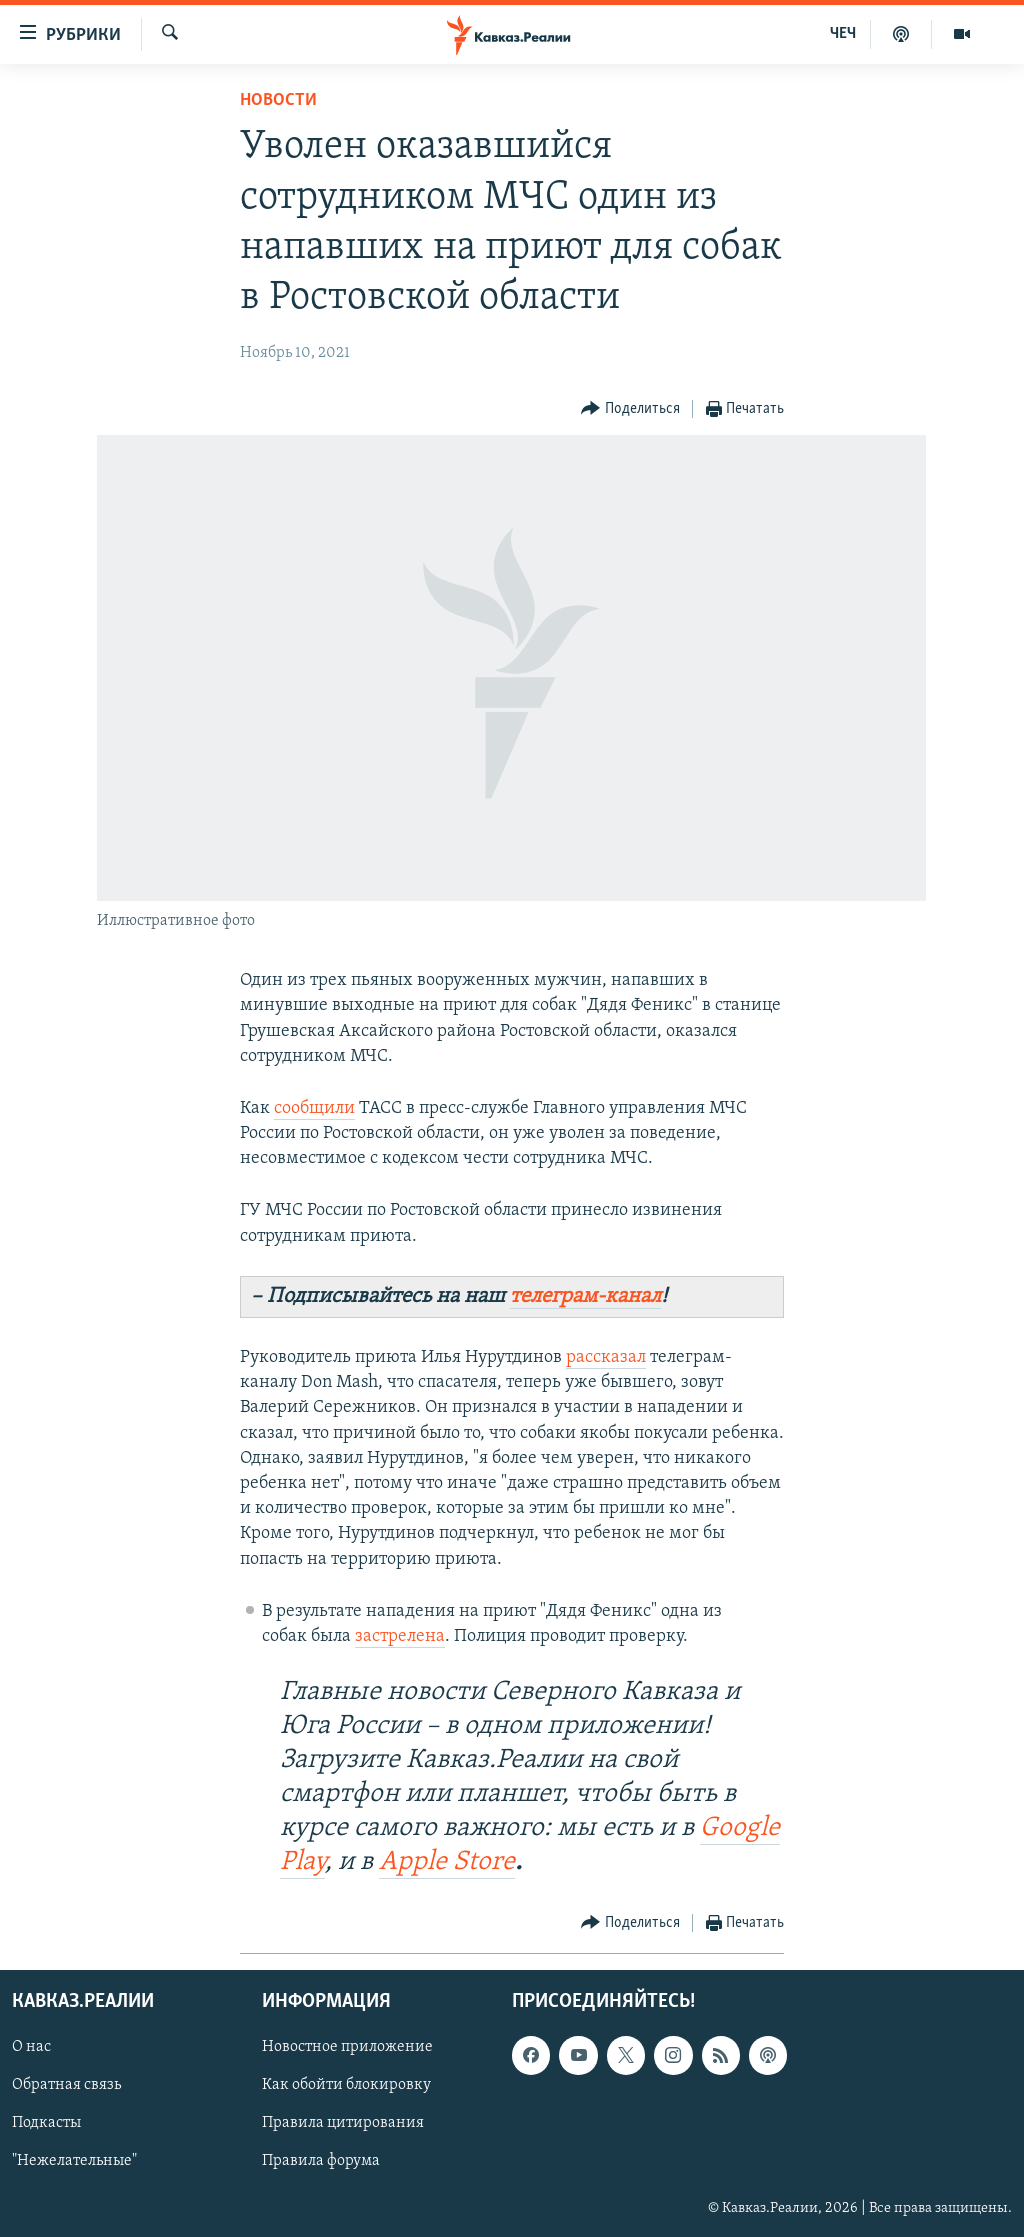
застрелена (400, 1636)
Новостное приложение (347, 2048)
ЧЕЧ (843, 34)
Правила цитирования (343, 2124)
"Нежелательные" (74, 2162)
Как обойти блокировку (346, 2086)
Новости (278, 100)
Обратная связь (66, 2086)
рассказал (606, 1357)
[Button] (630, 409)
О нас (31, 2048)
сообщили (314, 1108)
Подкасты (46, 2124)
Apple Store (447, 1862)
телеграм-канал (585, 1296)
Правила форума (321, 2162)
